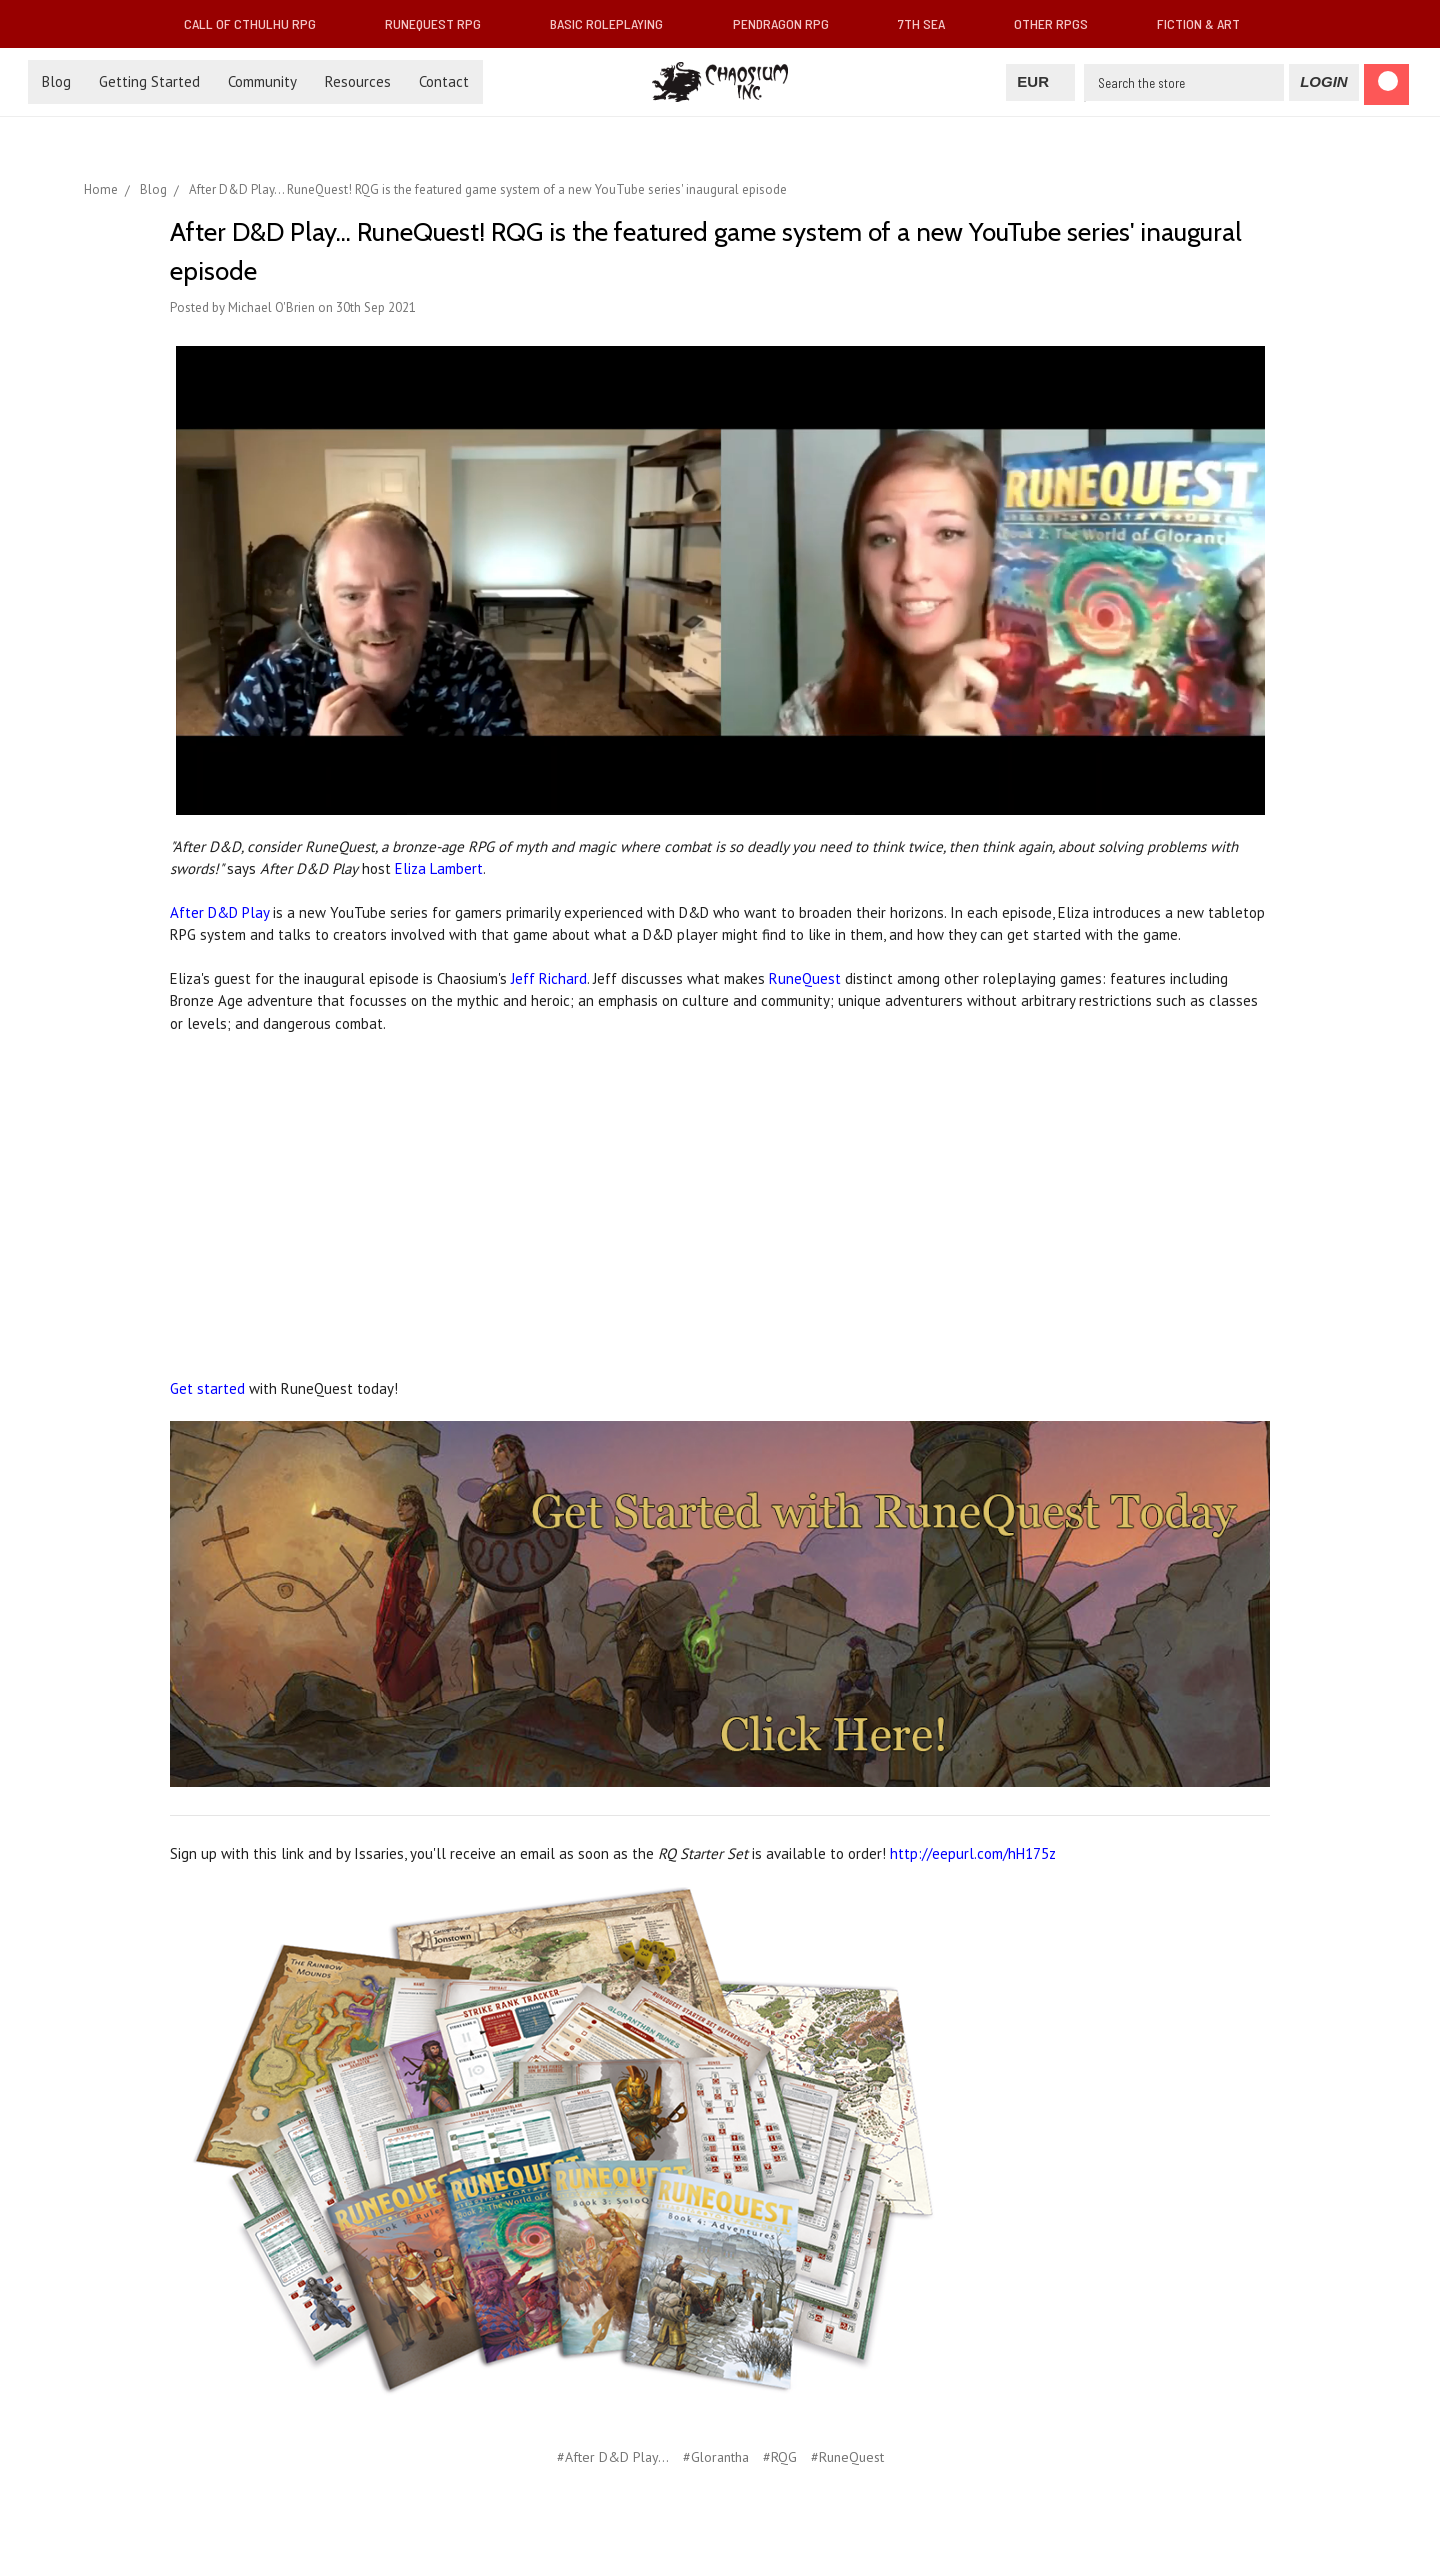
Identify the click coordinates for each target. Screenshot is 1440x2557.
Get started (207, 1388)
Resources (358, 81)
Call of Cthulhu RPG (258, 23)
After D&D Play (219, 912)
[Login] (1323, 82)
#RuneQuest (847, 2457)
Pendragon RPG (789, 23)
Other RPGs (1059, 23)
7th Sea (929, 23)
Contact (444, 81)
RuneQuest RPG (441, 23)
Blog (56, 81)
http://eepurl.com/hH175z (973, 1853)
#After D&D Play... (613, 2457)
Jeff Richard (549, 978)
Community (262, 81)
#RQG (780, 2457)
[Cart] (1386, 84)
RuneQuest (805, 978)
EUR (1040, 81)
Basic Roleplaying (614, 23)
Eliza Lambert (439, 868)
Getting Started (149, 81)
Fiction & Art (1206, 23)
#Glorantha (716, 2457)
